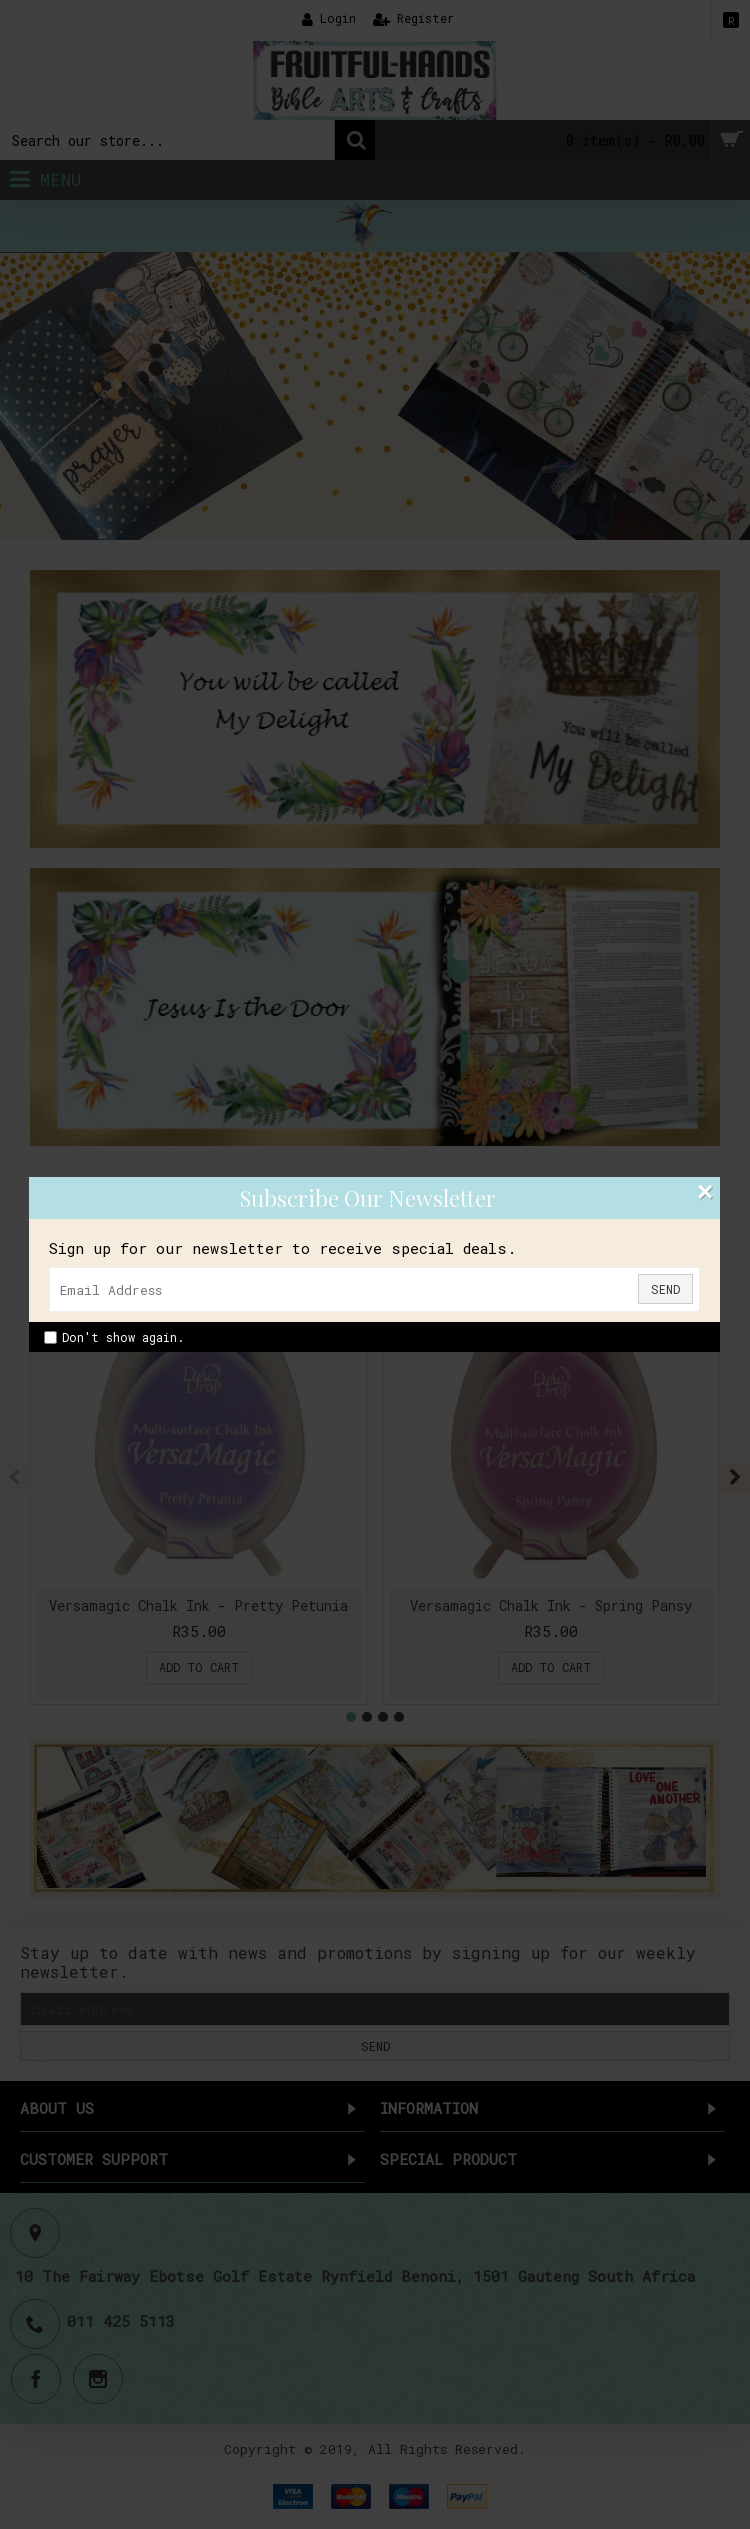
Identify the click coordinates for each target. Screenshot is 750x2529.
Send (665, 1289)
